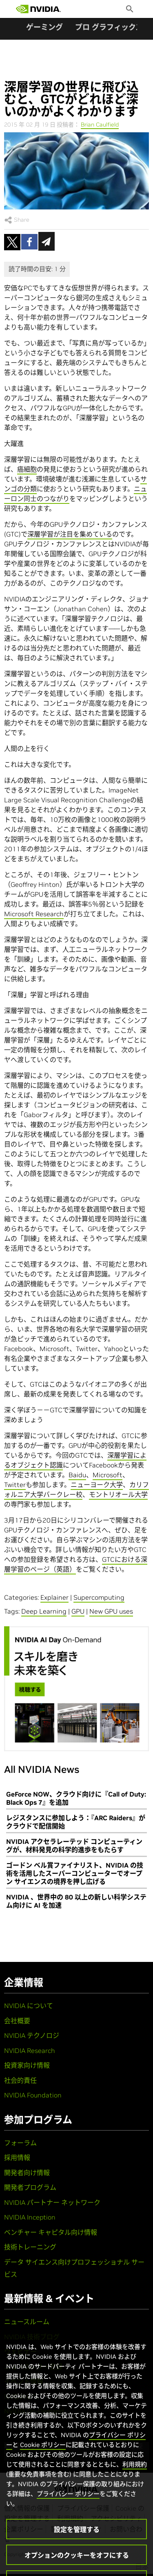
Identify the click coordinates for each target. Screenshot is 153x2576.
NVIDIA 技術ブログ (32, 2337)
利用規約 (134, 2481)
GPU (77, 1611)
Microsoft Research (34, 914)
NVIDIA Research (29, 2050)
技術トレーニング (30, 2247)
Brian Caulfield (100, 124)
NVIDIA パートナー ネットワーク (52, 2202)
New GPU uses (111, 1611)
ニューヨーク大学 (97, 1485)
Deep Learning (44, 1611)
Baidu (77, 1475)
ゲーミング (44, 27)
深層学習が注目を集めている (69, 534)
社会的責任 (20, 2080)
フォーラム (20, 2143)
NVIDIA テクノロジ (31, 2035)
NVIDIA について (28, 2006)
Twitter (15, 1485)
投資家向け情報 (27, 2065)
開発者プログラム (30, 2187)
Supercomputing (98, 1597)
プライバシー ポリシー (68, 2511)
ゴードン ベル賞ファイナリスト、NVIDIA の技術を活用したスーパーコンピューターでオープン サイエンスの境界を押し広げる (74, 1873)
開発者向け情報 (27, 2173)
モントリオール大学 (118, 1494)
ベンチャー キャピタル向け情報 (50, 2232)
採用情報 (17, 2157)
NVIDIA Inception (29, 2217)
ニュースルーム (26, 2322)
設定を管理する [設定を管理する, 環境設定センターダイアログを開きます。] (77, 2547)
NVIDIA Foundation (33, 2095)
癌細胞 (27, 469)
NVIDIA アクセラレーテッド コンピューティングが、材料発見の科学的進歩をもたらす (74, 1845)
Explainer (54, 1597)
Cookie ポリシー (43, 2462)
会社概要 (17, 2021)
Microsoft (107, 1475)
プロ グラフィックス (109, 27)
